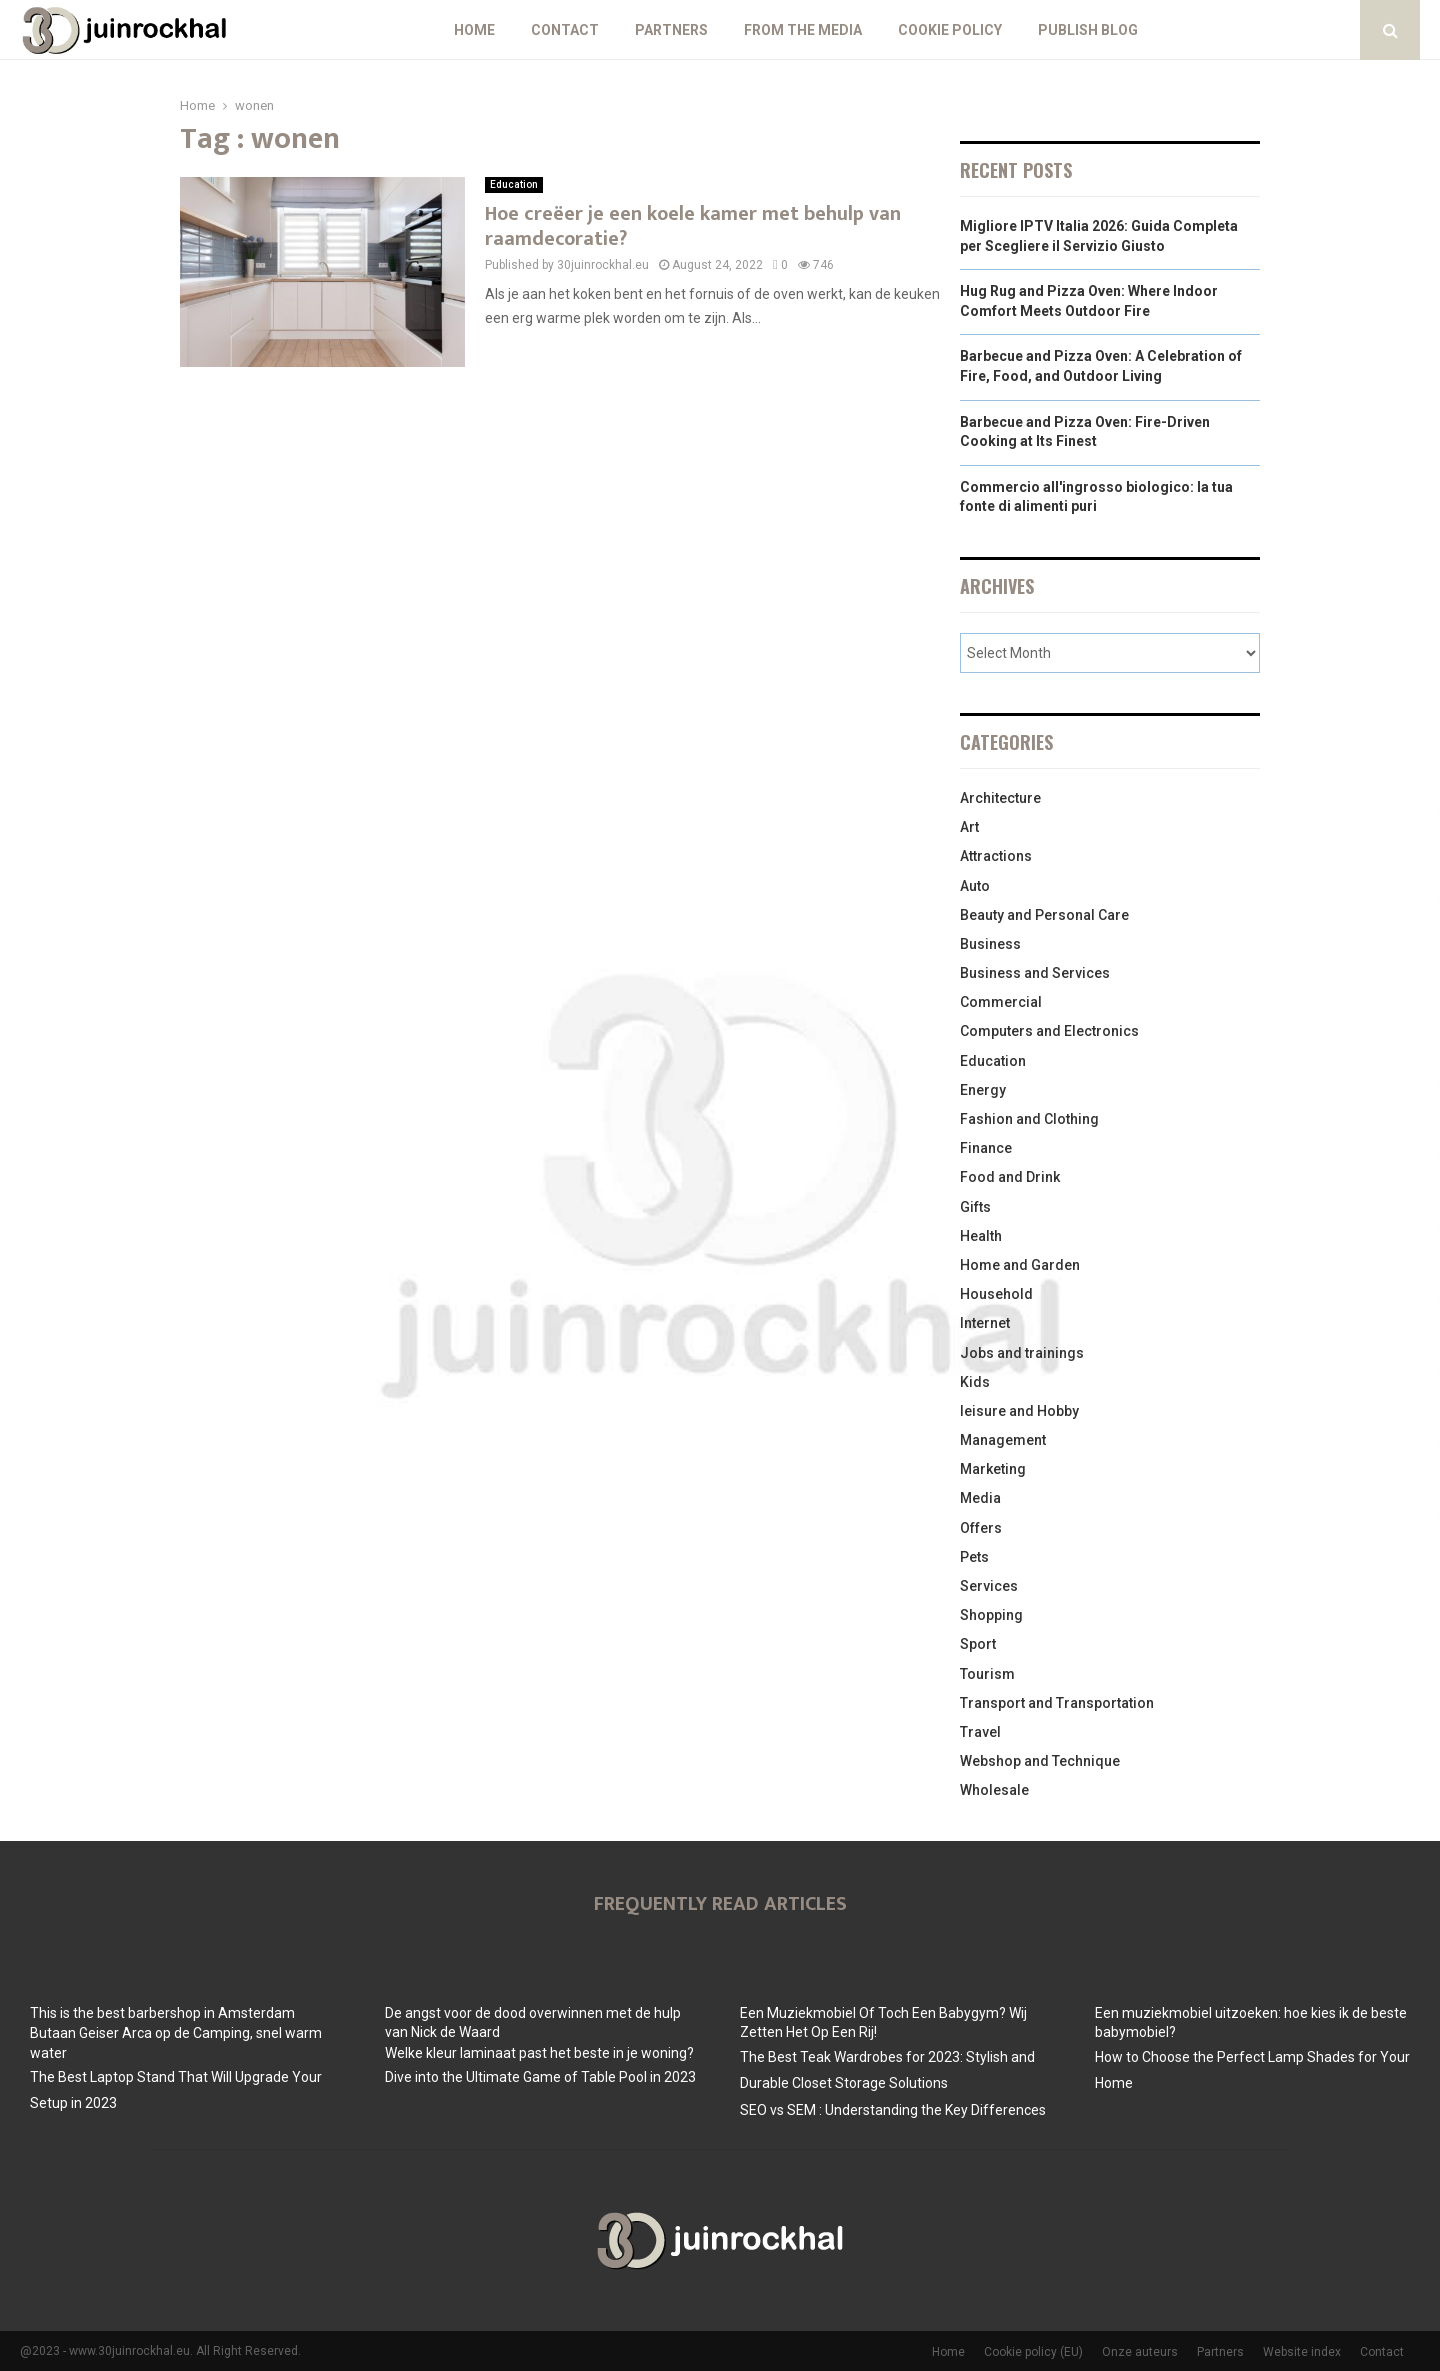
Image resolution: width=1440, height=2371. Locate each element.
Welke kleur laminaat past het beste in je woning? (539, 2053)
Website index (1302, 2352)
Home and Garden (1020, 1265)
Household (996, 1294)
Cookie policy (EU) (1033, 2352)
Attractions (996, 856)
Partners (671, 30)
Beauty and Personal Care (1044, 915)
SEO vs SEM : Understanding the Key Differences (893, 2110)
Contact (565, 30)
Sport (978, 1644)
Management (1003, 1440)
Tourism (987, 1674)
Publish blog (1088, 30)
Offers (981, 1528)
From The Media (803, 30)
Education (514, 184)
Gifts (975, 1207)
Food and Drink (1010, 1177)
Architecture (1000, 798)
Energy (983, 1090)
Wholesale (994, 1790)
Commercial (1001, 1002)
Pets (974, 1557)
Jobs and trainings (1022, 1353)
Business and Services (1035, 973)
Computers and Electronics (1049, 1031)
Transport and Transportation (1057, 1703)
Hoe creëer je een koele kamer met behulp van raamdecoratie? (693, 226)
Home (474, 30)
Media (980, 1498)
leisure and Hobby (1019, 1411)
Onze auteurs (1140, 2352)
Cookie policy (950, 30)
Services (989, 1586)
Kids (975, 1382)
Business (990, 944)
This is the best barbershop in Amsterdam (162, 2013)
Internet (985, 1323)
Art (969, 827)
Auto (975, 886)
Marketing (993, 1469)
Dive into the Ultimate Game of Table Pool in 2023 (540, 2077)
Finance (986, 1148)
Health (981, 1236)
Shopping (991, 1615)
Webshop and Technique (1040, 1761)
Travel (980, 1732)
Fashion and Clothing (1029, 1119)
